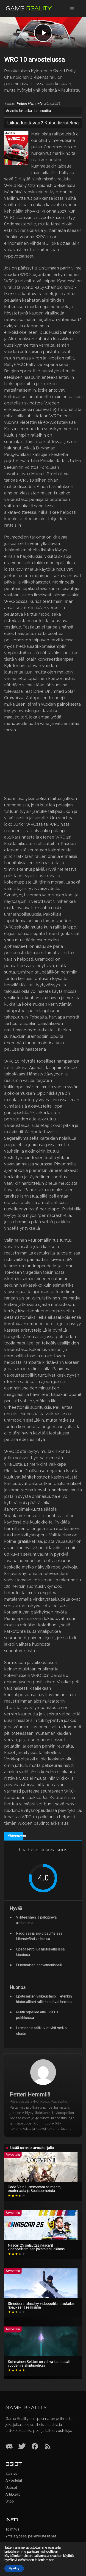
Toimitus (12, 2529)
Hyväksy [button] (14, 2568)
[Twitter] (22, 2447)
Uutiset (11, 2487)
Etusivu (11, 2473)
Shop (10, 2501)
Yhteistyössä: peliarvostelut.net (31, 2536)
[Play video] (43, 33)
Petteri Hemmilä (29, 103)
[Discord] (9, 2447)
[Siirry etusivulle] (29, 8)
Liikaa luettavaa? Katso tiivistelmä (43, 122)
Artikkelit (13, 2494)
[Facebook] (35, 2447)
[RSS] (47, 2447)
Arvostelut (14, 2480)
